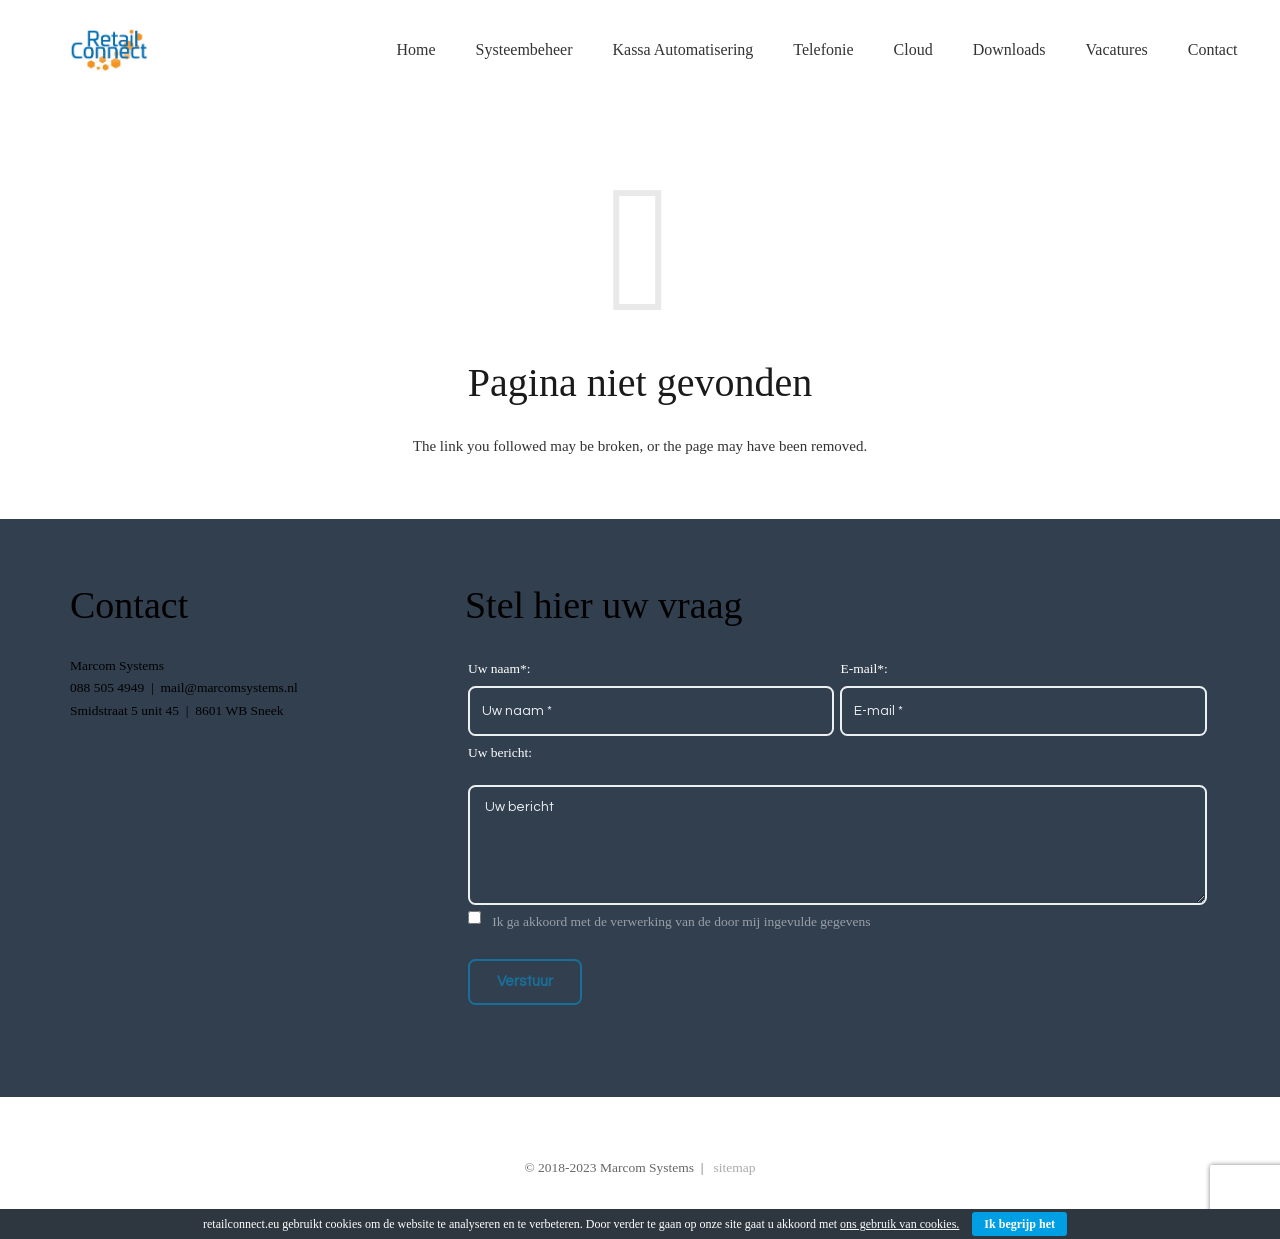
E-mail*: (863, 668)
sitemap (735, 1167)
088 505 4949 (107, 687)
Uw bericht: (500, 752)
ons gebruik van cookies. (899, 1224)
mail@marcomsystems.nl (228, 687)
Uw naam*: (499, 668)
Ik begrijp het (1019, 1224)
